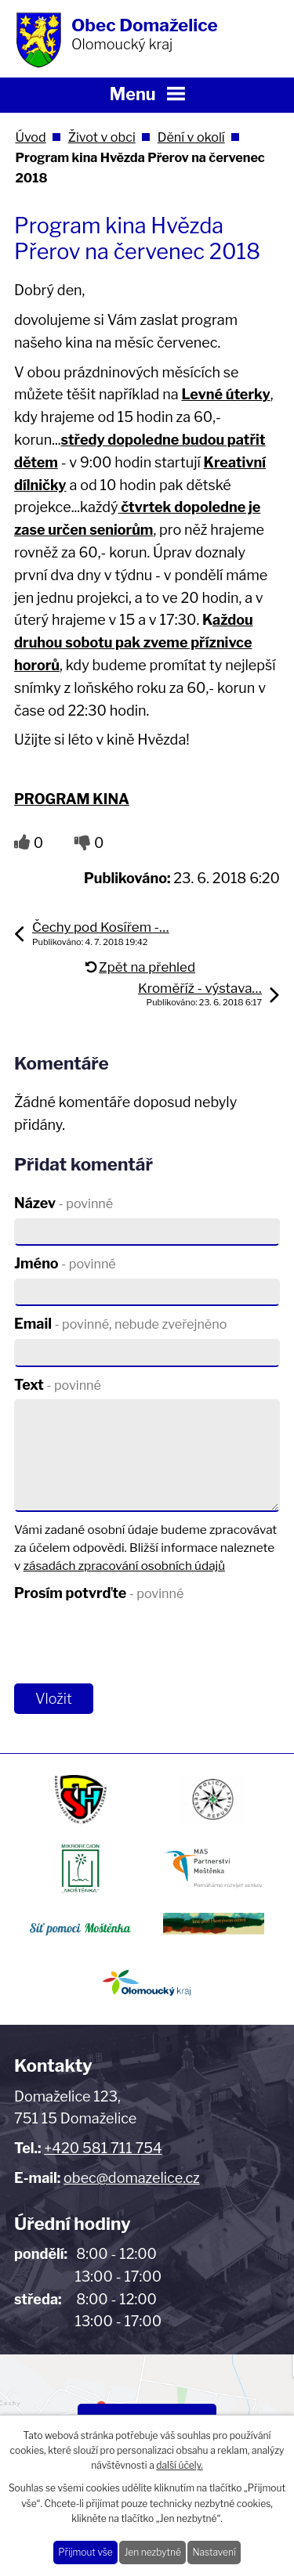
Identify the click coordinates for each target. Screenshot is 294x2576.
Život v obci (102, 137)
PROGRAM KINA (71, 799)
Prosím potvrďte (98, 1593)
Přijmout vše (85, 2552)
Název (63, 1203)
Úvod (30, 137)
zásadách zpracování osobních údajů (124, 1565)
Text (57, 1384)
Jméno (65, 1263)
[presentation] (129, 1642)
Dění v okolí (191, 137)
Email (120, 1323)
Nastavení (213, 2552)
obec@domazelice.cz (132, 2178)
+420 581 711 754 (103, 2148)
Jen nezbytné (152, 2552)
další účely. (179, 2465)
